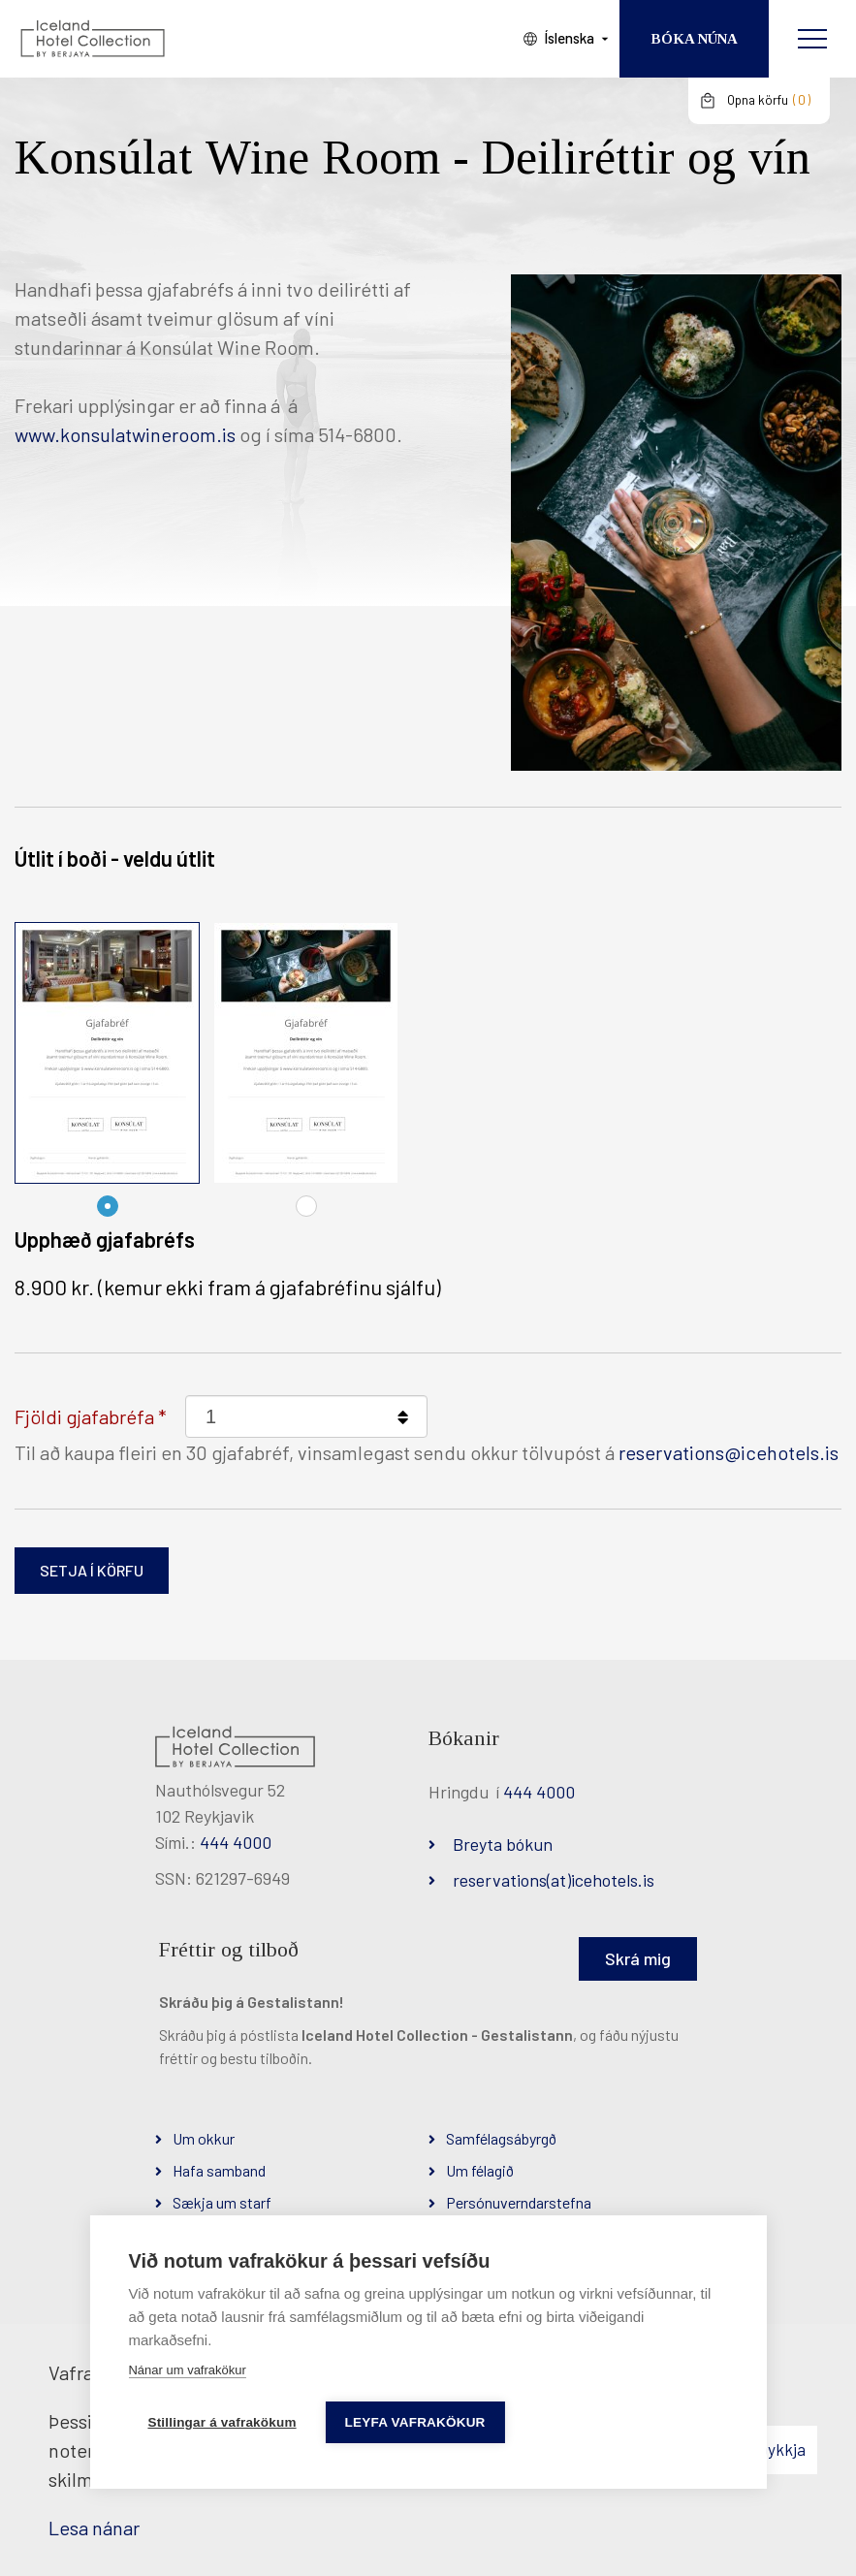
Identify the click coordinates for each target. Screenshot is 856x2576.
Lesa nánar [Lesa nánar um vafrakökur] (94, 2527)
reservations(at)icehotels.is (553, 1880)
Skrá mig (638, 1958)
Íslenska (569, 38)
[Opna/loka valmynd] (812, 39)
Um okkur (204, 2138)
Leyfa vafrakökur (415, 2422)
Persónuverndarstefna (518, 2202)
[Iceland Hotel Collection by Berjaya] (92, 38)
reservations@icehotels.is (728, 1452)
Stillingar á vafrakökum (221, 2422)
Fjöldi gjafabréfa (84, 1416)
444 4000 (235, 1842)
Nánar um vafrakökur (186, 2370)
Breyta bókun (503, 1844)
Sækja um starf (222, 2202)
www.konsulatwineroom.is (125, 434)
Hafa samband (219, 2170)
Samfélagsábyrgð (501, 2138)
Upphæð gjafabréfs (105, 1239)
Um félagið (480, 2170)
